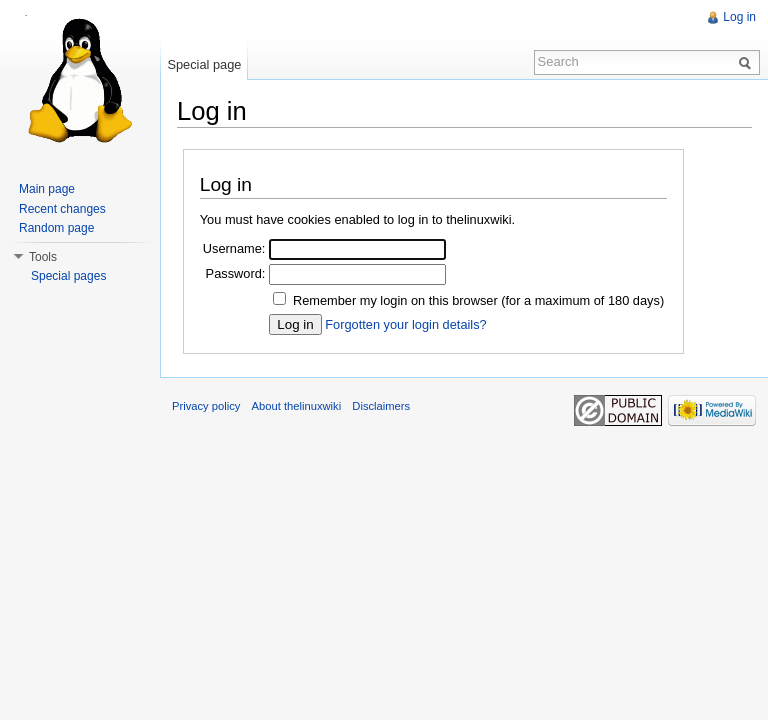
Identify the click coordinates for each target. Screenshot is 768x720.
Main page (47, 189)
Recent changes (62, 209)
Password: (236, 273)
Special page (204, 64)
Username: (234, 248)
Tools (43, 257)
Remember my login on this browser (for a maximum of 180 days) (478, 300)
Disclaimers (381, 406)
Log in (739, 17)
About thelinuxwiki (297, 406)
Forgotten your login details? (405, 324)
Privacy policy (206, 406)
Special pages (68, 276)
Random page (56, 228)
